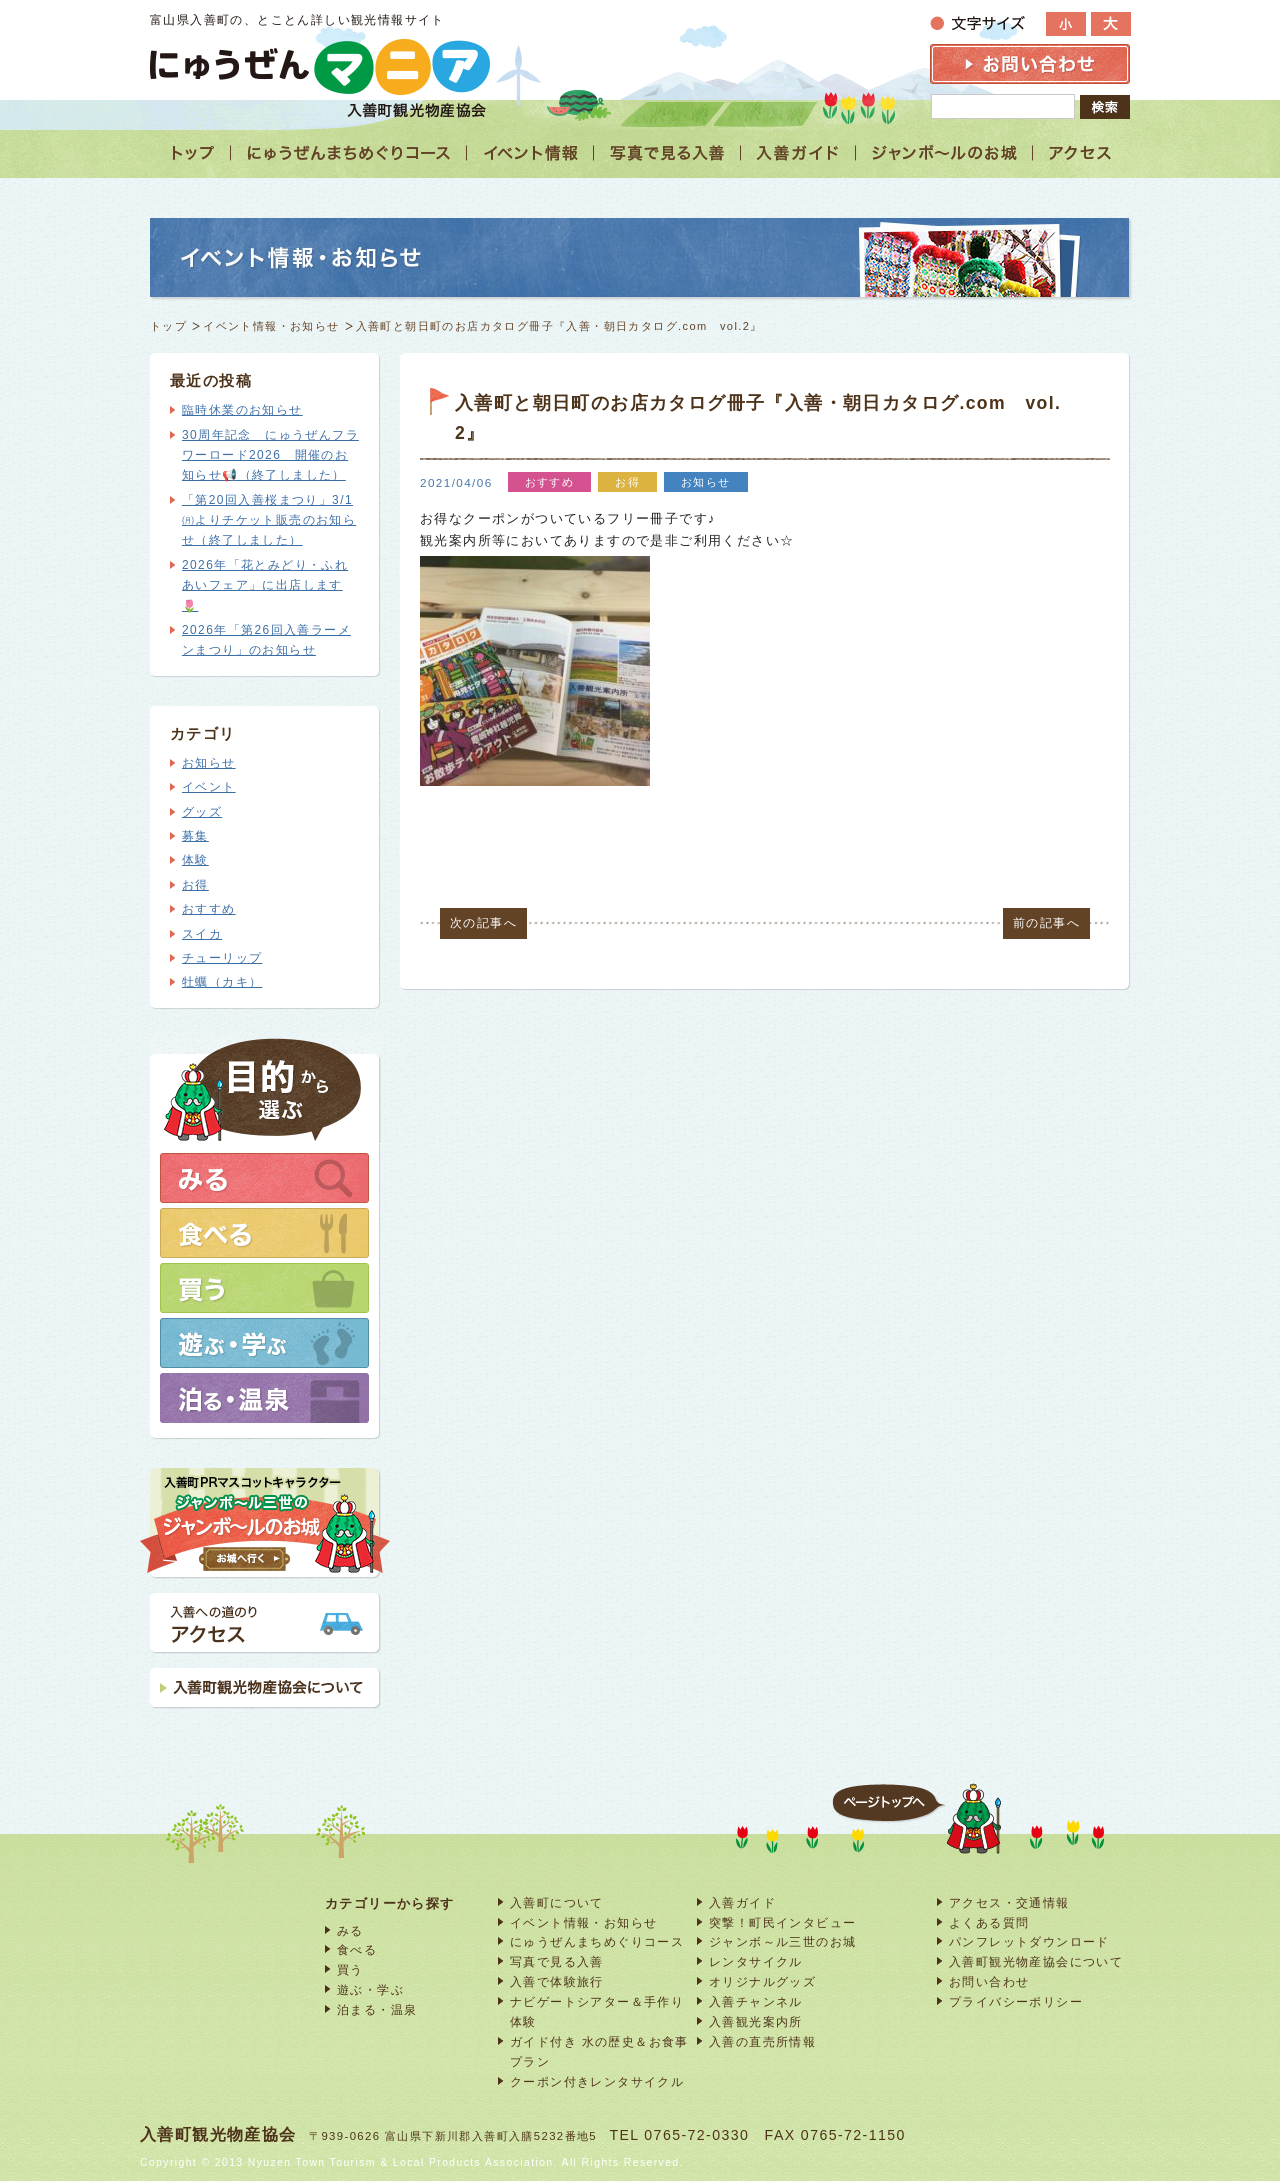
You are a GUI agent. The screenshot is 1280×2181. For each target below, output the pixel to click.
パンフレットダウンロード (1029, 1941)
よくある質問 (989, 1922)
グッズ (202, 812)
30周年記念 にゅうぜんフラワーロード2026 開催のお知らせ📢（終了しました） (270, 455)
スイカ (202, 934)
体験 (195, 860)
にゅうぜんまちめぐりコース (597, 1941)
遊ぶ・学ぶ (370, 1989)
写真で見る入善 (557, 1961)
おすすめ (209, 909)
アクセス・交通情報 (1009, 1902)
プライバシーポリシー (1016, 2001)
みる (350, 1930)
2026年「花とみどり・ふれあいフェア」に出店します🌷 (265, 585)
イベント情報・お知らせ (271, 326)
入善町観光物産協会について (1036, 1961)
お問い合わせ (989, 1981)
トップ (168, 326)
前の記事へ (1046, 923)
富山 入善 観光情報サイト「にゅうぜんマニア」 (320, 66)
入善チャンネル (756, 2001)
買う (350, 1969)
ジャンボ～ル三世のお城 (782, 1941)
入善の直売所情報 (762, 2041)
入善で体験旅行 (557, 1981)
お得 (195, 885)
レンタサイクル (756, 1961)
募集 (195, 836)
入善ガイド (742, 1902)
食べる (357, 1949)
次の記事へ (483, 923)
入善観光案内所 (756, 2021)
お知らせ (209, 763)
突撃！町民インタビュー (782, 1922)
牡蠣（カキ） (222, 982)
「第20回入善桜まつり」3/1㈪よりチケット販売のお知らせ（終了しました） (269, 520)
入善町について (557, 1902)
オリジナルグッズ (762, 1981)
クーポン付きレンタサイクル (597, 2081)
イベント (209, 787)
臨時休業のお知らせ (242, 410)
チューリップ (222, 958)
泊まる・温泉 (377, 2009)
